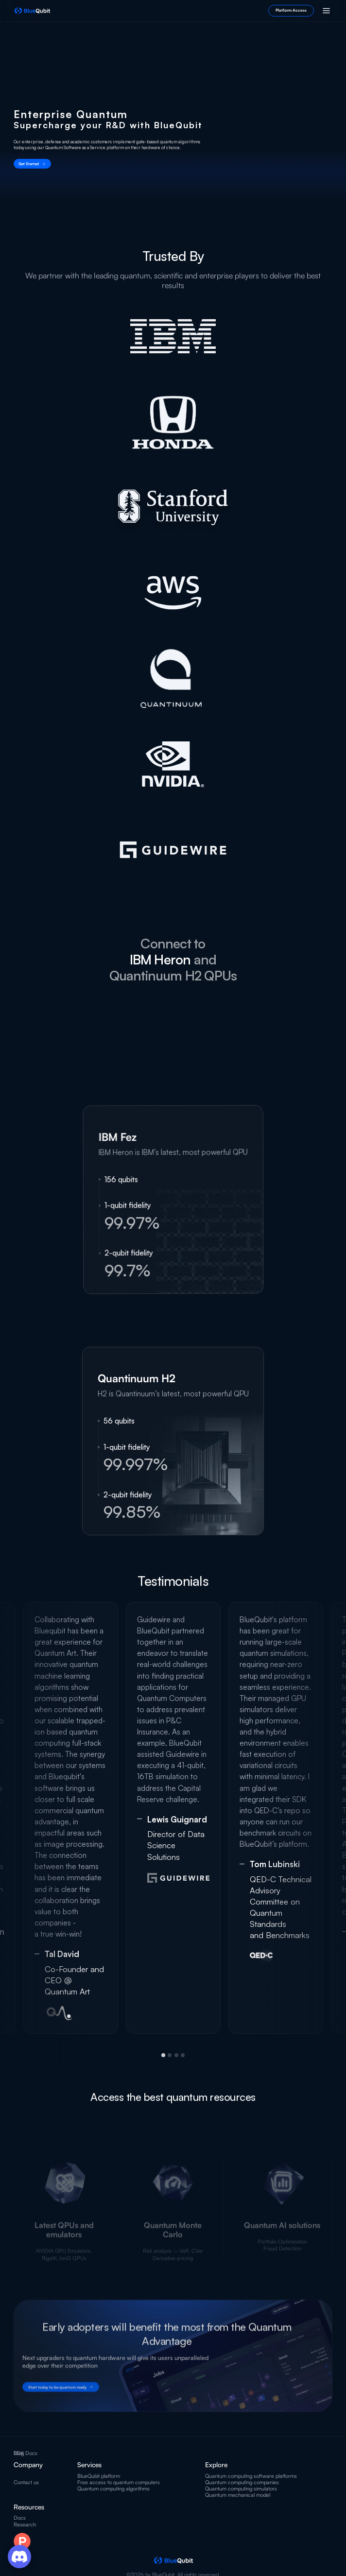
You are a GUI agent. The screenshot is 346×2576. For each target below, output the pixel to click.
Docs (20, 2518)
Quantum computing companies (242, 2482)
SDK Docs (25, 2453)
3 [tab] (176, 2055)
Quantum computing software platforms (251, 2476)
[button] (326, 11)
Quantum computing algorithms (113, 2489)
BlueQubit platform (98, 2476)
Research (25, 2525)
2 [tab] (170, 2055)
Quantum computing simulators (241, 2489)
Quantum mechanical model (237, 2495)
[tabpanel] (173, 1818)
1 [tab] (163, 2055)
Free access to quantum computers (118, 2482)
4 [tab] (183, 2055)
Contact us (26, 2482)
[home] (32, 11)
